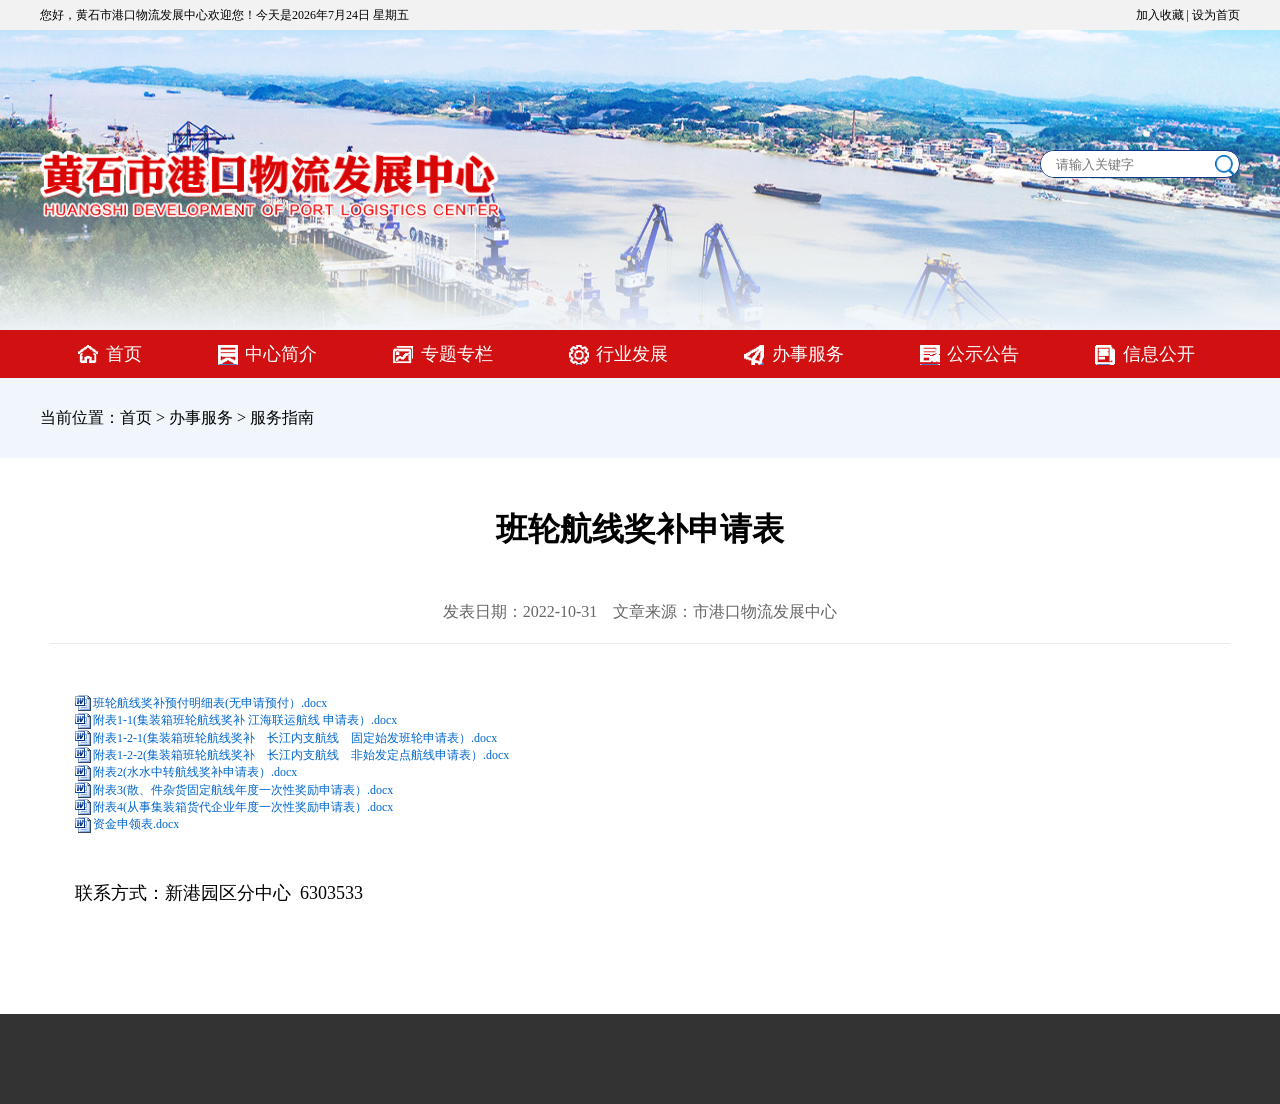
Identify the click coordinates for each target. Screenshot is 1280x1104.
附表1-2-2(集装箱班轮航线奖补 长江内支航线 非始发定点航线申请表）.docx (301, 755)
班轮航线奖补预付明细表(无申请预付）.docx (210, 703)
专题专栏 (457, 354)
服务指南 (282, 417)
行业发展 (632, 354)
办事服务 (808, 354)
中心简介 (281, 354)
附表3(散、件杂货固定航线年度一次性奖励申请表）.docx (243, 790)
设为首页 (1216, 15)
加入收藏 (1160, 15)
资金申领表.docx (136, 824)
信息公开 (1159, 354)
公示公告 (983, 354)
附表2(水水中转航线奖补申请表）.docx (195, 772)
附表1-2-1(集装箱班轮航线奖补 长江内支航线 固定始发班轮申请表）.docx (295, 738)
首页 (124, 354)
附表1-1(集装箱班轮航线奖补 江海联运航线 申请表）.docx (245, 720)
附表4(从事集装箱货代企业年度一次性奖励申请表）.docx (243, 807)
